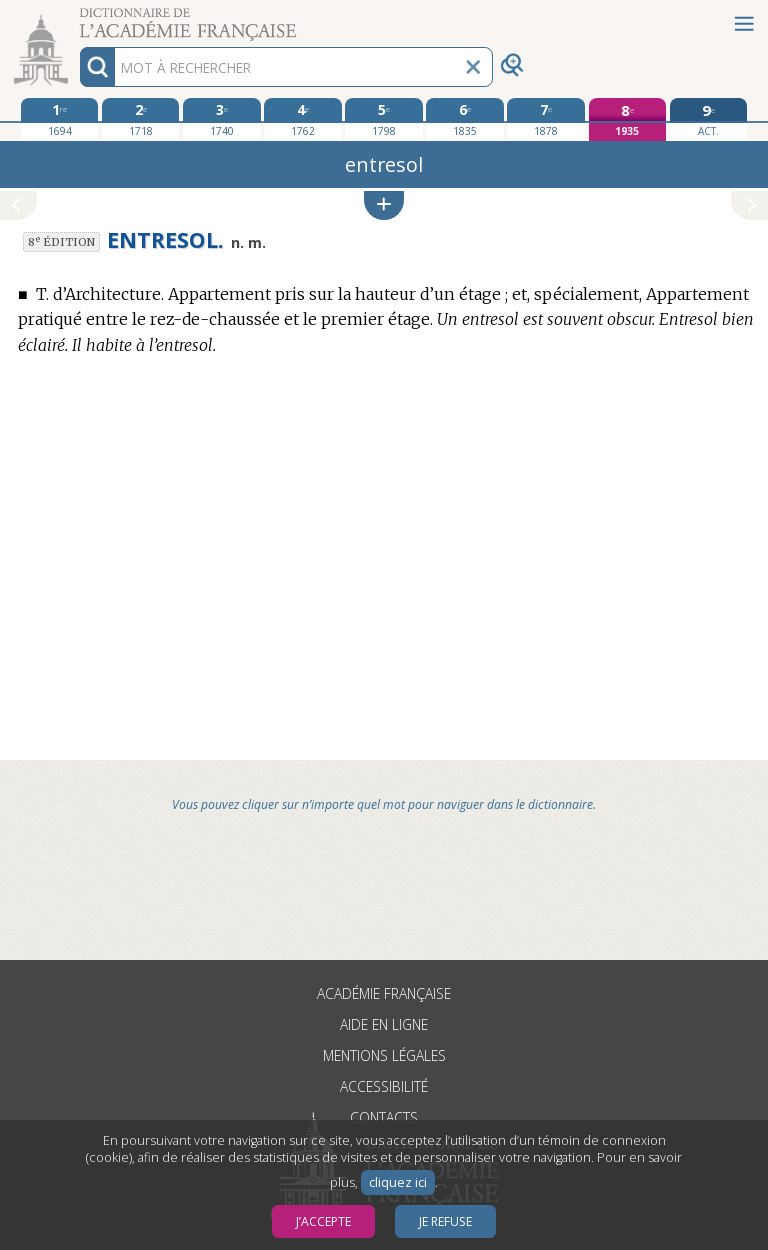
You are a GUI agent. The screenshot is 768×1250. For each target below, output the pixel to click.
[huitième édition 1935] (627, 119)
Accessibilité (384, 1086)
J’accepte (323, 1221)
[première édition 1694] (59, 119)
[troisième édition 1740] (221, 119)
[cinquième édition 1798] (383, 119)
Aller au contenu (78, 17)
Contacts (384, 1117)
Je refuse (445, 1221)
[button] (384, 205)
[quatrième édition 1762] (302, 119)
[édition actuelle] (708, 119)
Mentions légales (384, 1055)
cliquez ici (398, 1182)
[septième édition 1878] (545, 119)
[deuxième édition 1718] (140, 119)
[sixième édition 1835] (464, 119)
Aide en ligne (384, 1024)
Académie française (384, 993)
